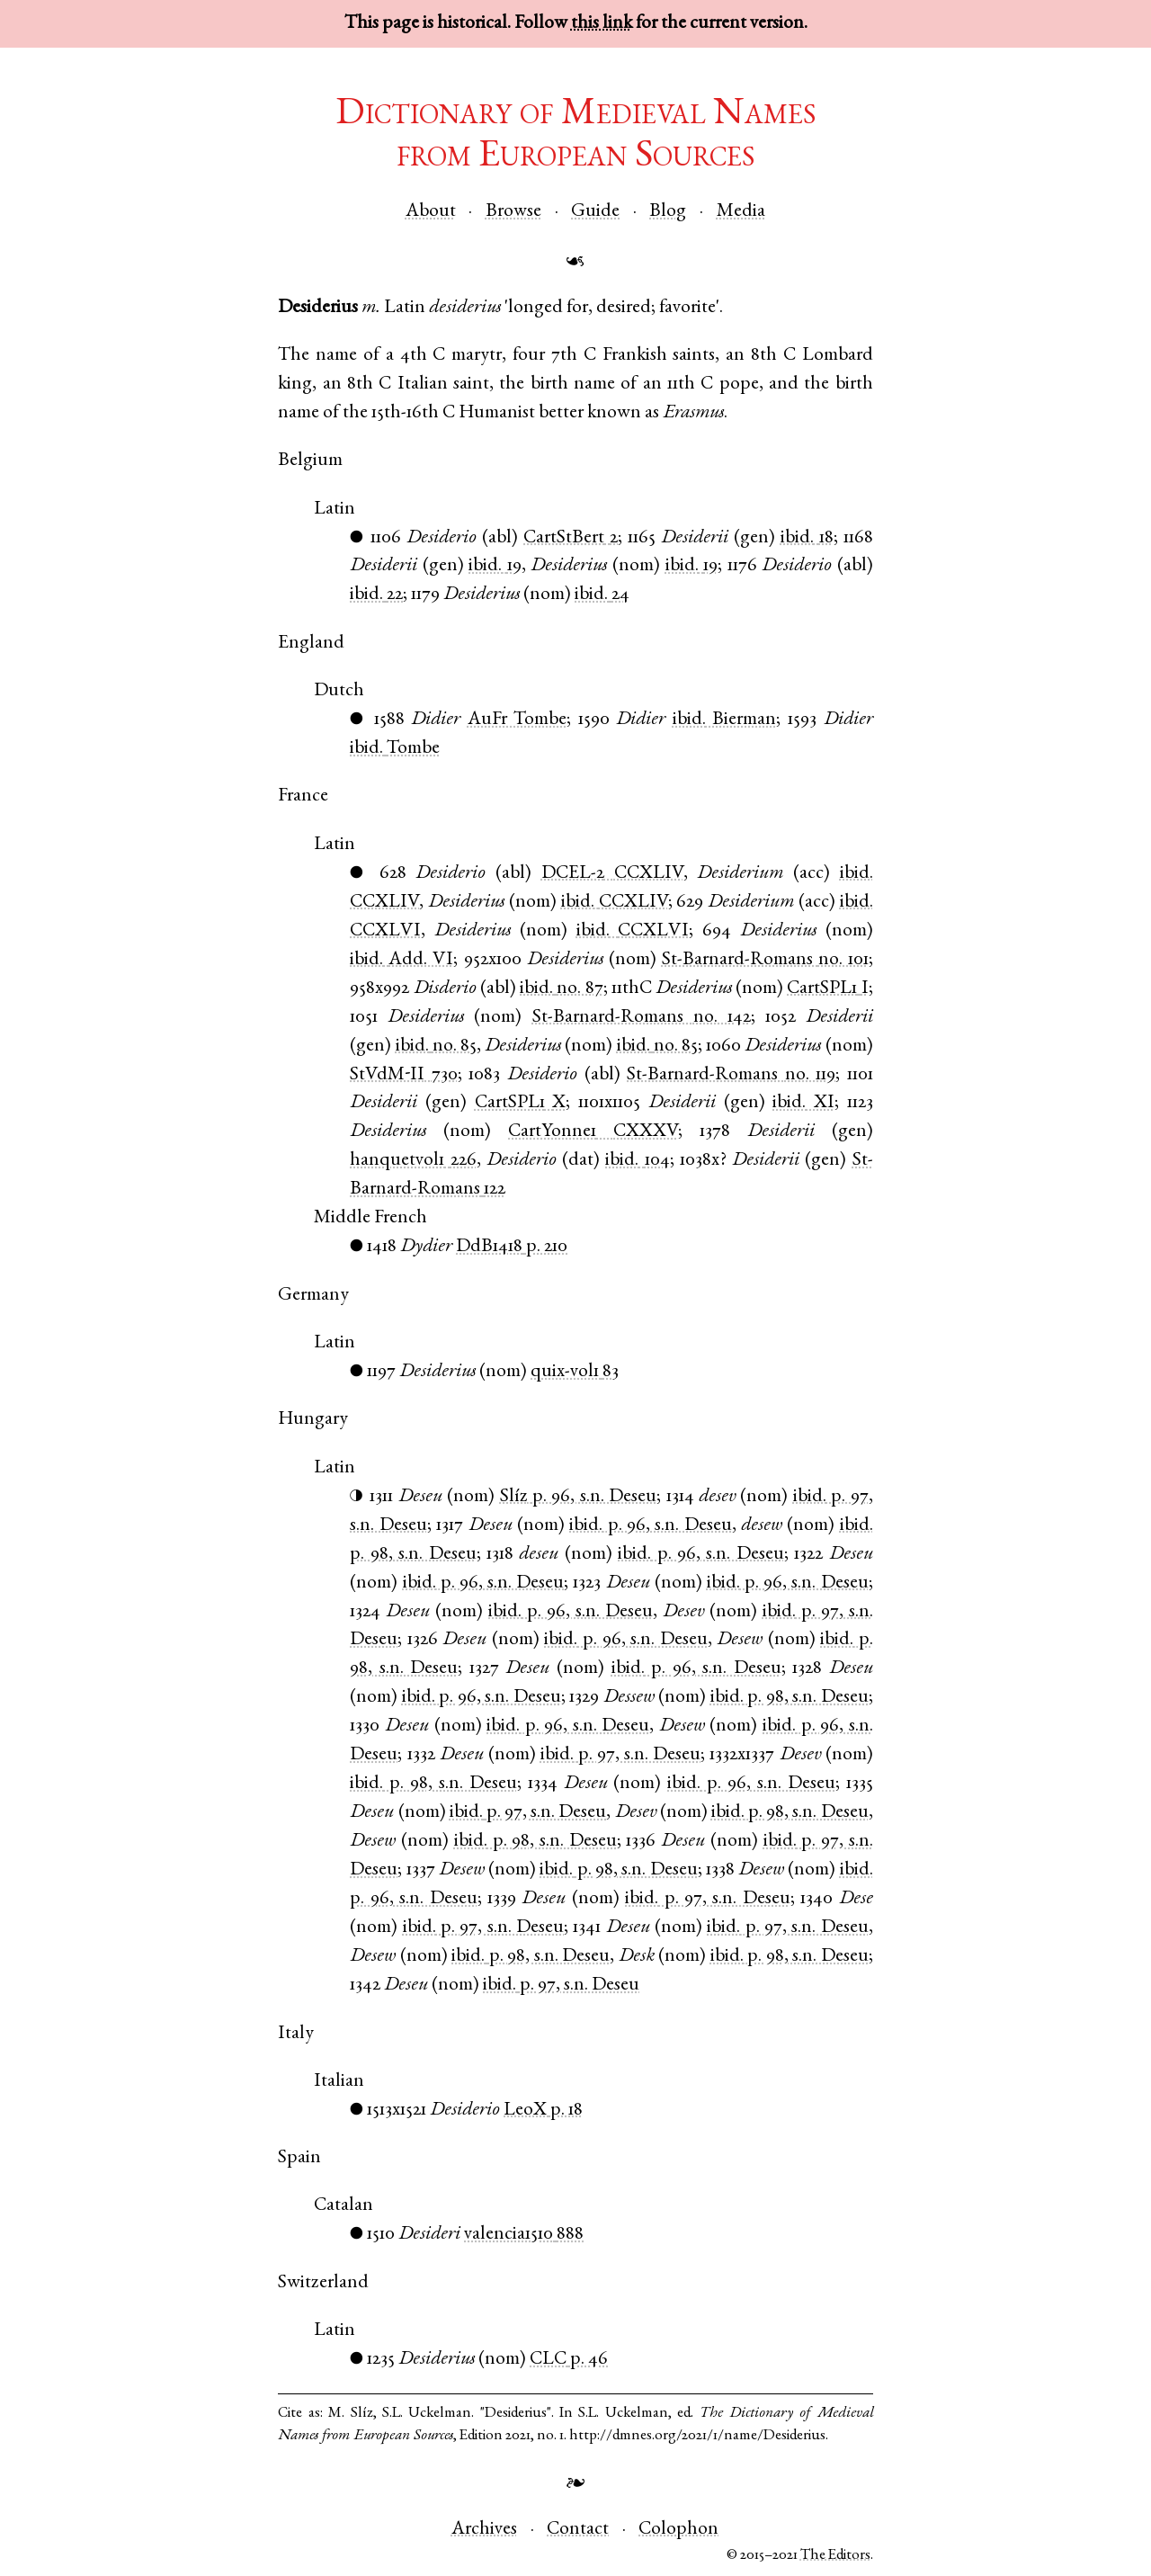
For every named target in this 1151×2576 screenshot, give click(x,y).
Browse (513, 211)
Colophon (678, 2529)
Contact (578, 2529)
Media (741, 211)
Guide (595, 211)
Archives (484, 2529)
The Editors (835, 2555)
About (431, 211)
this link (601, 23)
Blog (667, 211)
